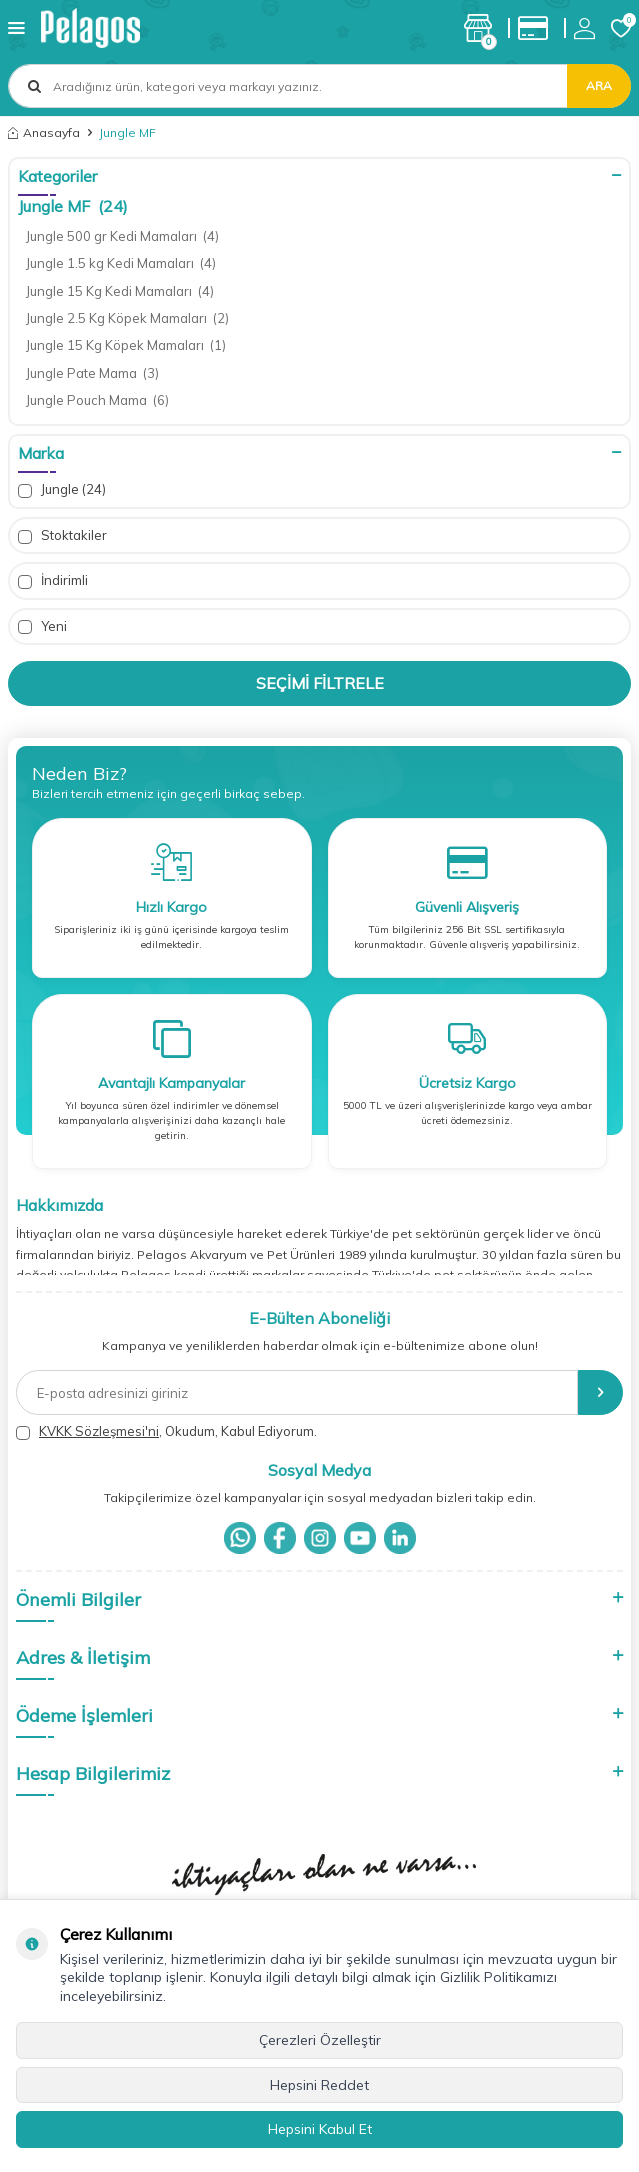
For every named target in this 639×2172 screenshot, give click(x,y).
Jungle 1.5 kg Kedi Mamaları (121, 263)
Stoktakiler (62, 535)
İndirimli (53, 580)
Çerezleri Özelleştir (320, 2040)
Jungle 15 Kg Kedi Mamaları (120, 291)
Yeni (42, 626)
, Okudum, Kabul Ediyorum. (166, 1431)
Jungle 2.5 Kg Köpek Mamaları (127, 318)
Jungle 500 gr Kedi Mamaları (122, 236)
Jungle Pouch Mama (97, 400)
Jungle (62, 489)
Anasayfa (44, 132)
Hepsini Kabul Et (320, 2129)
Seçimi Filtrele (320, 683)
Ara (599, 85)
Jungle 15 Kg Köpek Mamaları (126, 345)
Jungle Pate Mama (92, 373)
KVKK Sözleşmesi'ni (99, 1431)
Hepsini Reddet (319, 2085)
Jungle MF (73, 206)
